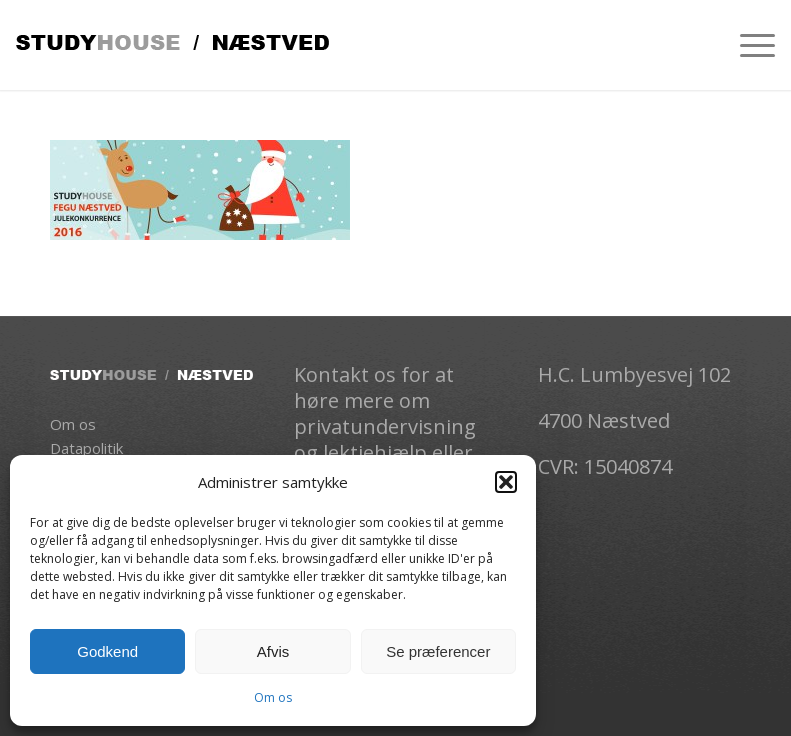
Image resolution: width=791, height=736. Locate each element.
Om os (273, 697)
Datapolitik (86, 448)
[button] (506, 482)
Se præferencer (438, 651)
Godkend (107, 651)
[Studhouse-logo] (172, 45)
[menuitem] (747, 45)
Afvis (273, 651)
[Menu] (747, 45)
